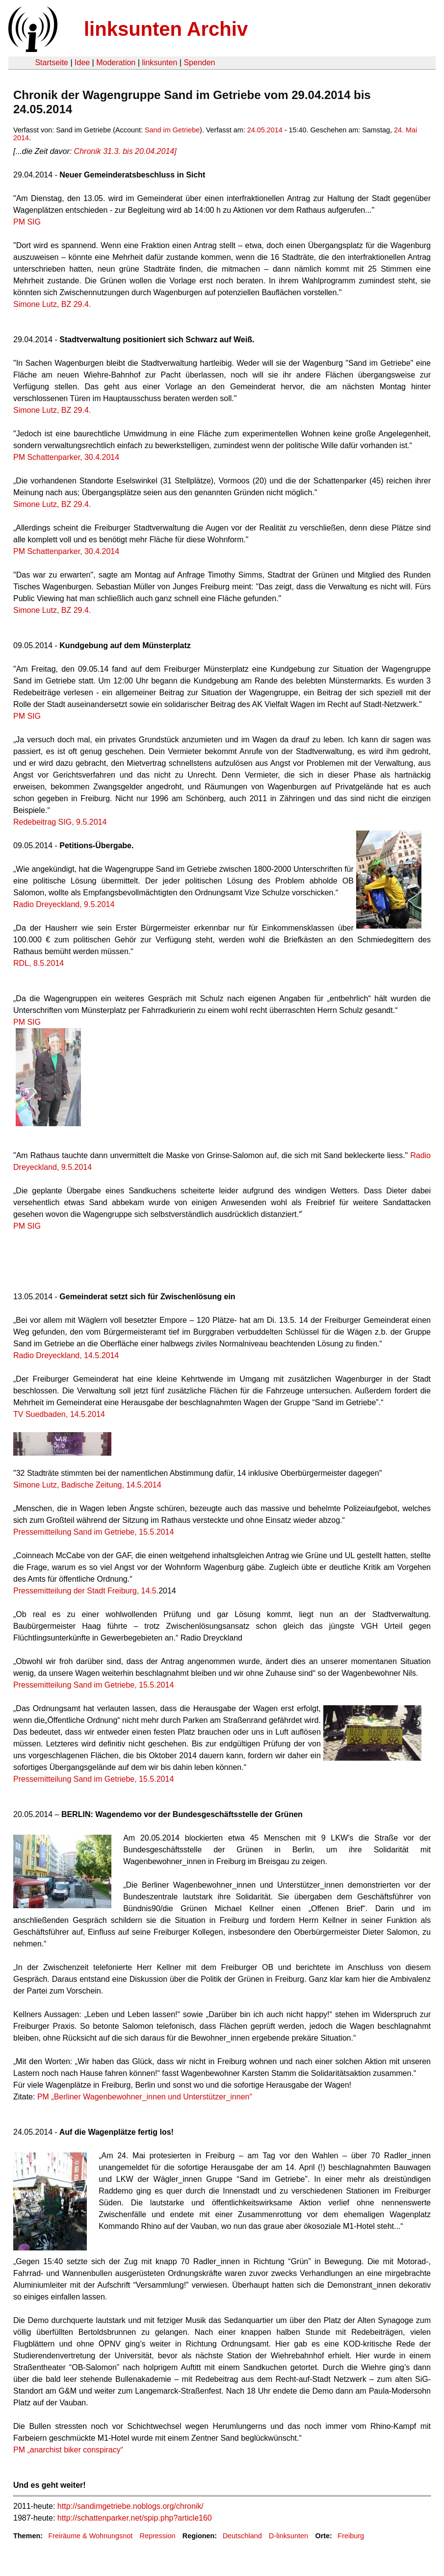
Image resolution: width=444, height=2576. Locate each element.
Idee (82, 62)
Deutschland (242, 2536)
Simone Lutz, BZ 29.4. (52, 304)
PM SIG (27, 222)
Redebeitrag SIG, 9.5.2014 (59, 822)
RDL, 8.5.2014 (38, 963)
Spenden (199, 62)
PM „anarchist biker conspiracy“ (68, 2450)
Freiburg (351, 2536)
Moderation (115, 62)
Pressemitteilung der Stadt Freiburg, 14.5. (85, 1591)
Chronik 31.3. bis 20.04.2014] (125, 151)
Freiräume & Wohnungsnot (90, 2536)
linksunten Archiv (166, 29)
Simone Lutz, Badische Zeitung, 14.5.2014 (87, 1485)
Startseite (51, 62)
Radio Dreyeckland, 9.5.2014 (63, 904)
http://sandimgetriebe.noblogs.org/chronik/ (130, 2506)
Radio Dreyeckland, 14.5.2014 (66, 1355)
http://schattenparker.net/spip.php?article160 (134, 2518)
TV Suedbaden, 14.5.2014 (59, 1414)
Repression (158, 2536)
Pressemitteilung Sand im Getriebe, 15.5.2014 (93, 1532)
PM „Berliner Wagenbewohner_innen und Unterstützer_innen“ (144, 2097)
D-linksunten (288, 2536)
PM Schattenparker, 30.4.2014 (66, 457)
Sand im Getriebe (172, 130)
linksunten (159, 62)
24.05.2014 (265, 130)
